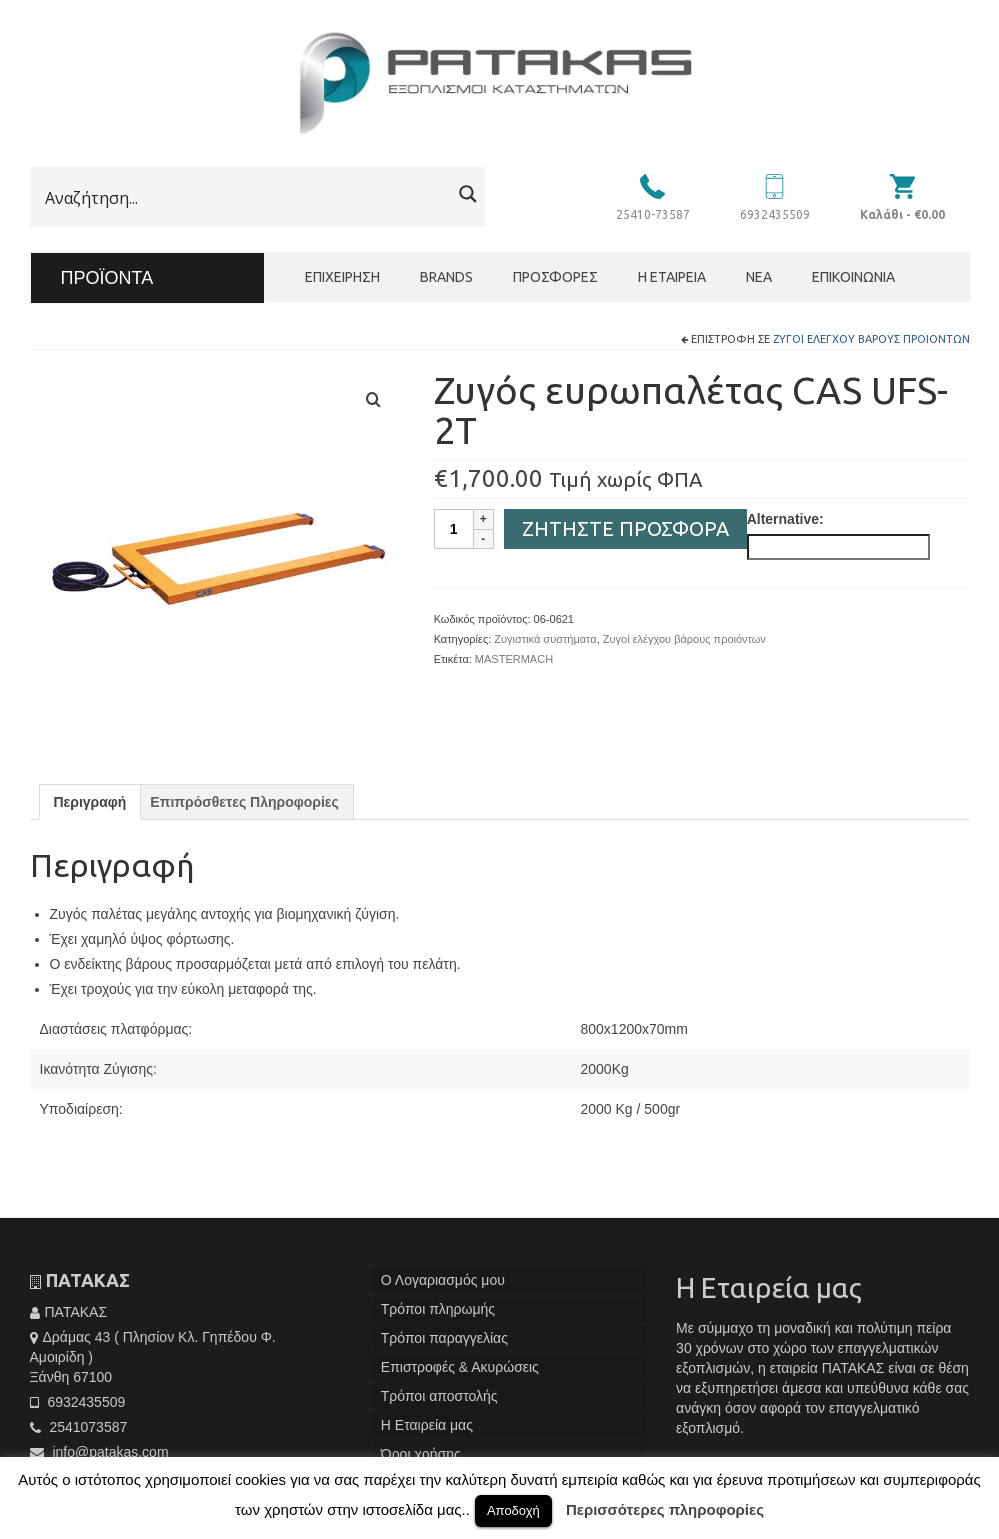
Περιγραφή (90, 802)
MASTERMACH (514, 659)
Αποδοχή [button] (513, 1510)
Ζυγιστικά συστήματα (545, 639)
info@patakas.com (99, 1452)
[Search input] (245, 198)
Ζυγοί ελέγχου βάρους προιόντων (871, 339)
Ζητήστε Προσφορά (625, 528)
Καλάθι (902, 214)
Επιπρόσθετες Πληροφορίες (244, 802)
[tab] (90, 802)
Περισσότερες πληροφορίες (665, 1509)
